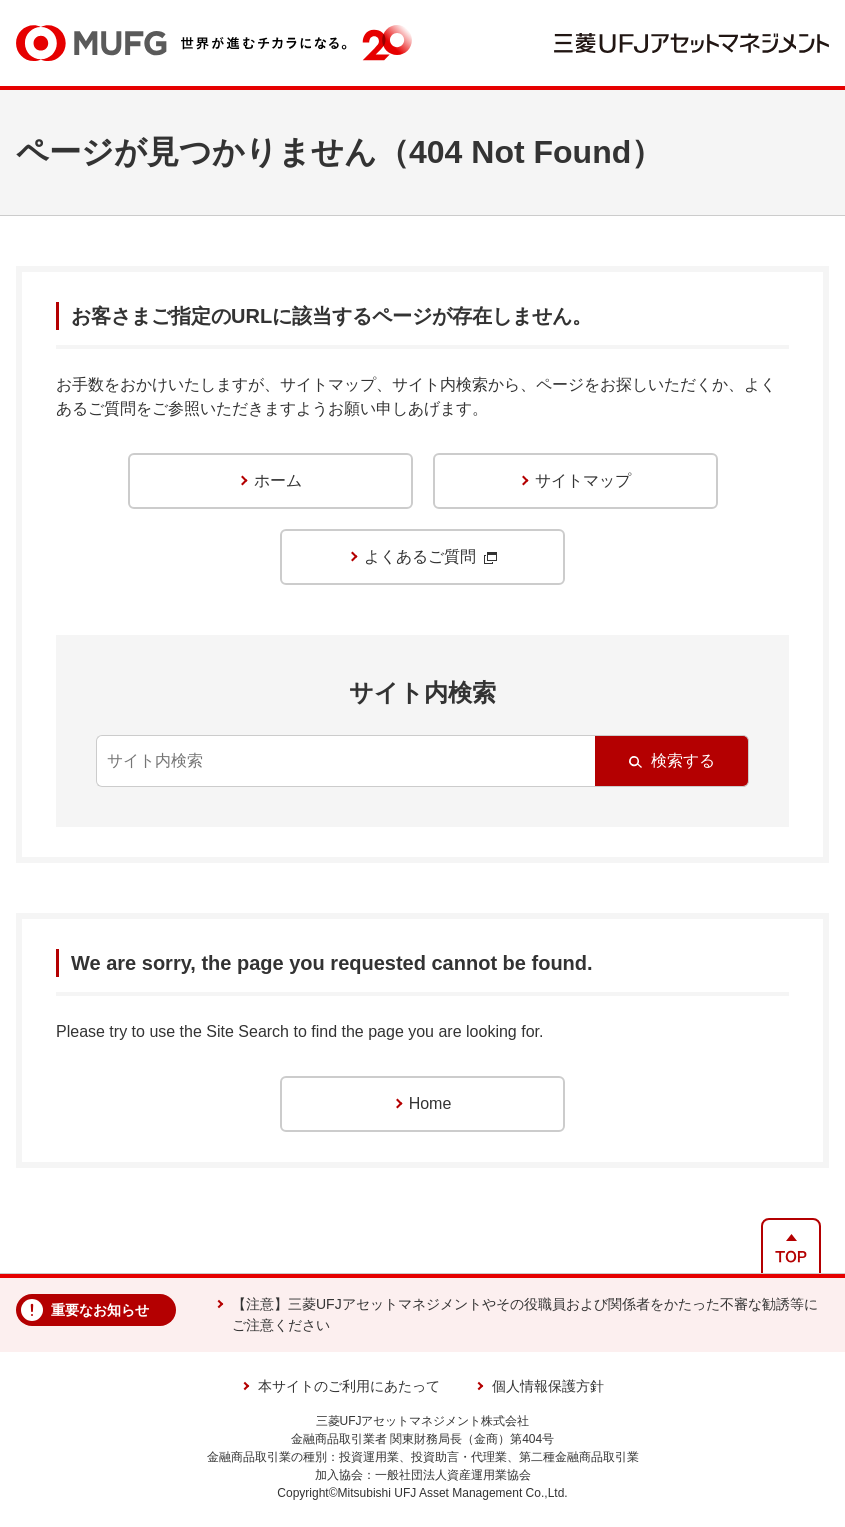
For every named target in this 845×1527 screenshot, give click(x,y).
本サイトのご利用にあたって (349, 1386)
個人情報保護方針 (548, 1386)
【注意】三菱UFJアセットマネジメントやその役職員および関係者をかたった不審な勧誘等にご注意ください (525, 1314)
